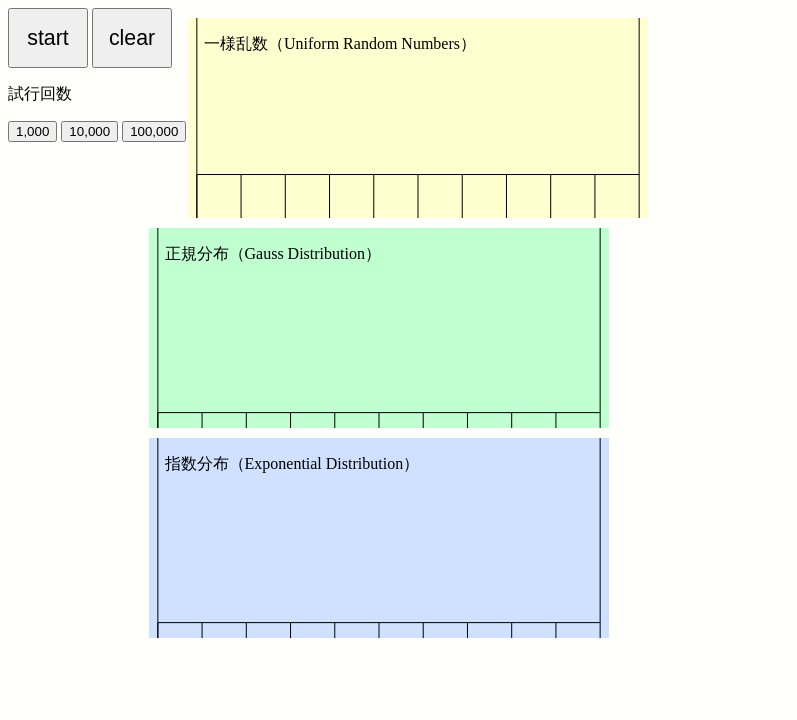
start (47, 38)
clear (132, 38)
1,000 (32, 131)
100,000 (154, 131)
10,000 (89, 131)
